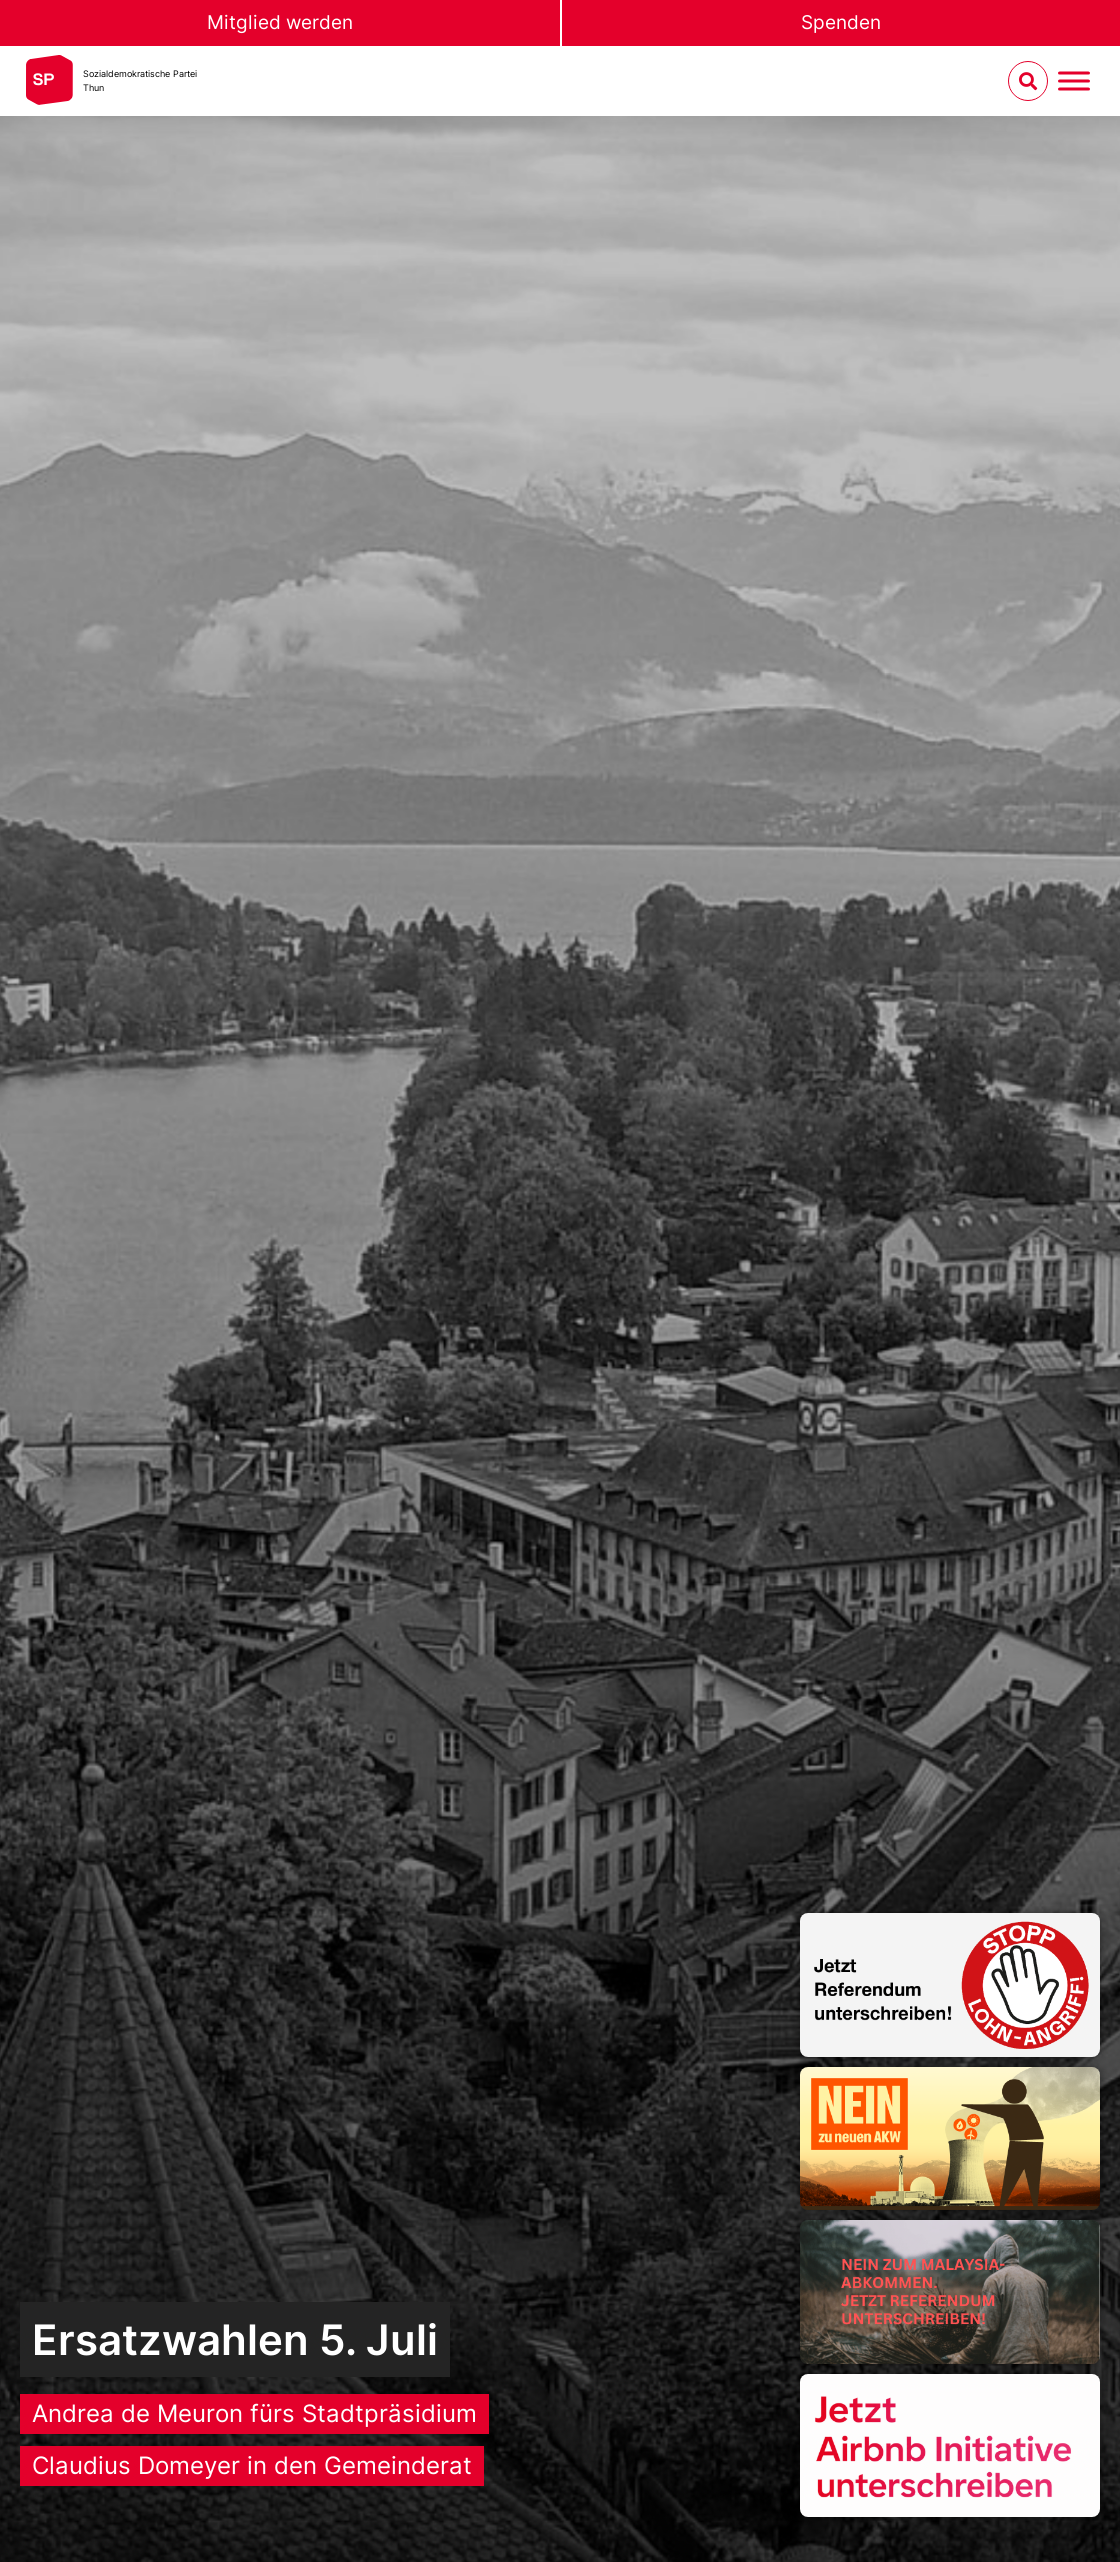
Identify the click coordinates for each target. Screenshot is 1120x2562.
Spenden (841, 22)
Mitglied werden (280, 22)
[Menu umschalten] (1074, 81)
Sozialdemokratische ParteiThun (140, 80)
